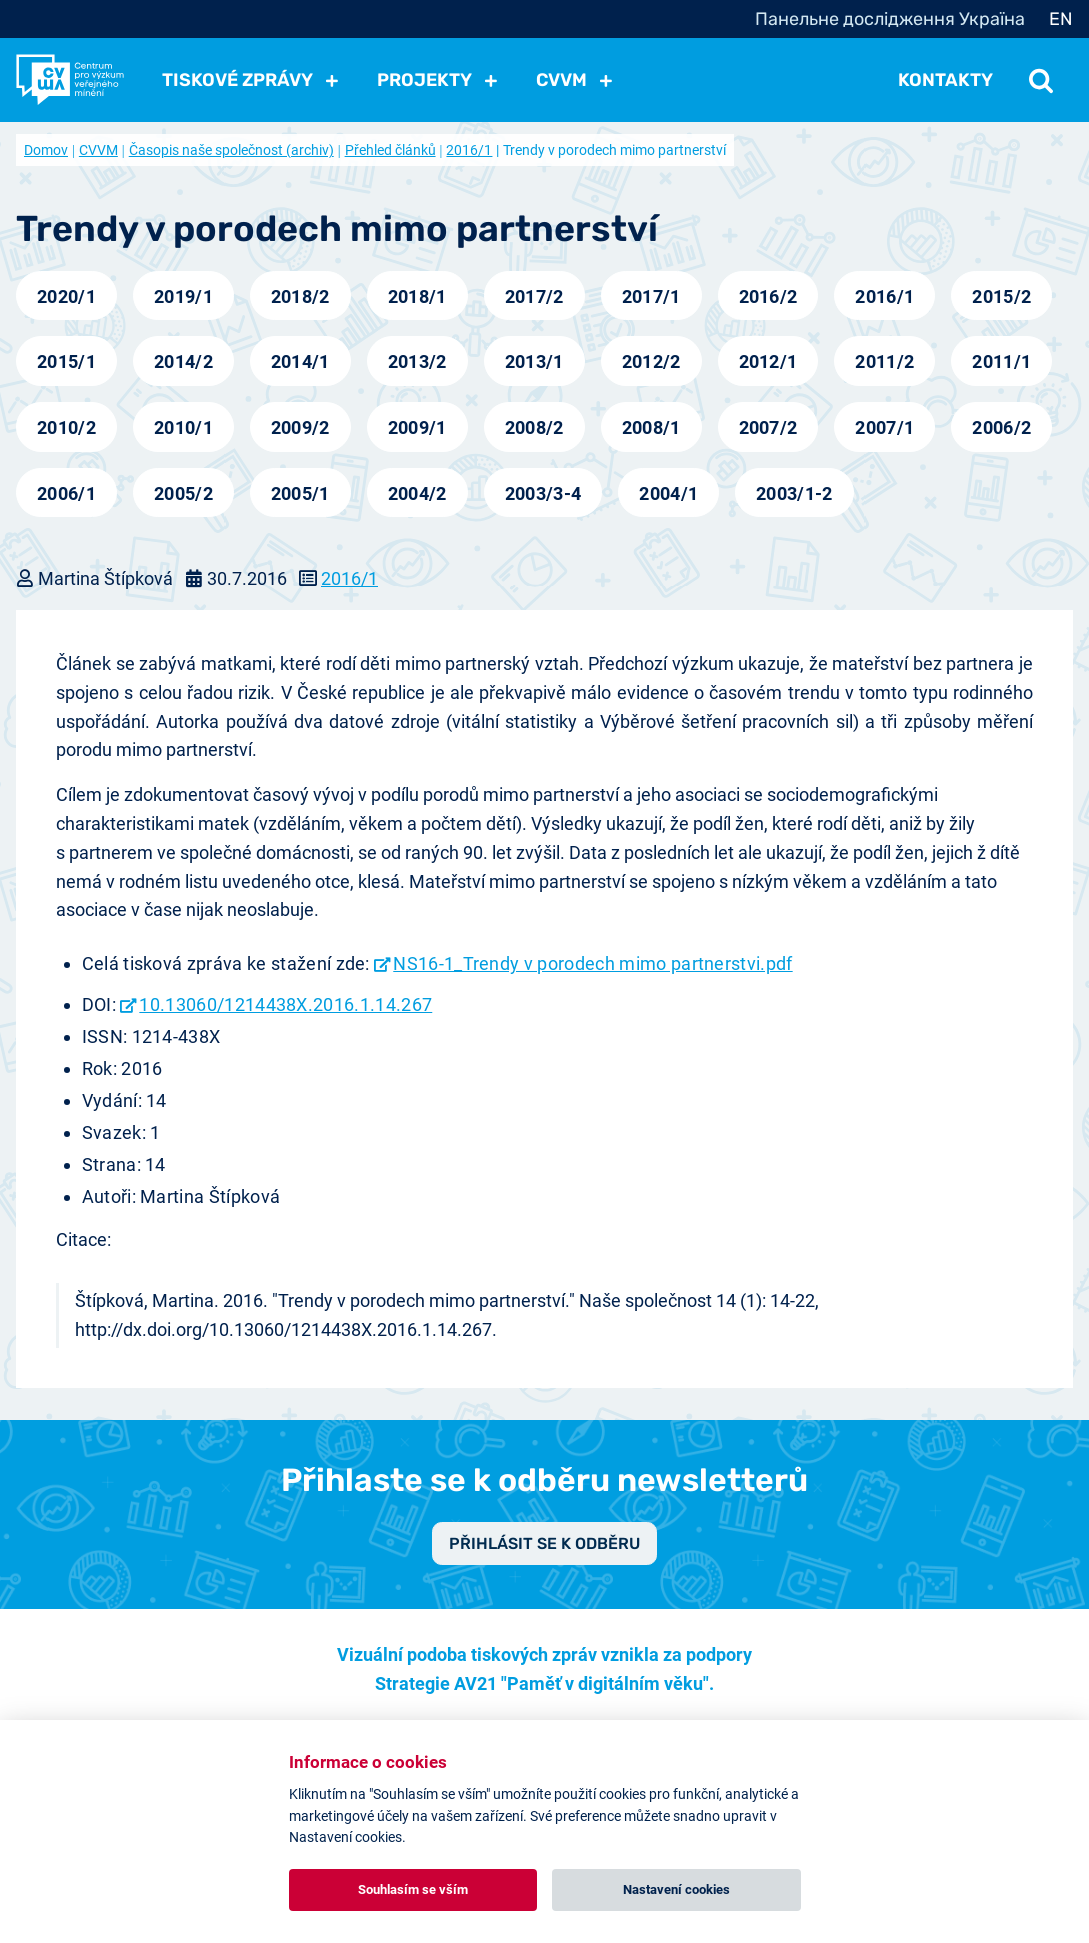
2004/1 (668, 493)
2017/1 (651, 296)
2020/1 (66, 296)
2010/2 (66, 427)
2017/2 (534, 296)
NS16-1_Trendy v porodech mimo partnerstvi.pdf (592, 963)
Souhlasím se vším (413, 1889)
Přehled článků (390, 150)
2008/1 (651, 427)
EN (1061, 19)
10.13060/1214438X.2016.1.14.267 (285, 1004)
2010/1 (183, 427)
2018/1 (417, 296)
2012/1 (768, 361)
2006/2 (1001, 427)
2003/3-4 (543, 493)
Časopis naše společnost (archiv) (231, 150)
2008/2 (534, 427)
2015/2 (1001, 296)
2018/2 (300, 296)
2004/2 (417, 493)
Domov (46, 150)
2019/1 (183, 296)
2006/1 (66, 493)
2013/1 (534, 361)
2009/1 (417, 427)
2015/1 (66, 361)
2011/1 (1001, 361)
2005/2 (183, 493)
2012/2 (651, 361)
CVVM (98, 150)
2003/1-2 (794, 493)
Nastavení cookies (676, 1889)
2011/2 (884, 361)
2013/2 (417, 361)
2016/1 (469, 150)
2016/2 (768, 296)
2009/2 (300, 427)
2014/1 (300, 361)
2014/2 (183, 361)
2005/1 (300, 493)
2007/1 (884, 427)
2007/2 (768, 427)
